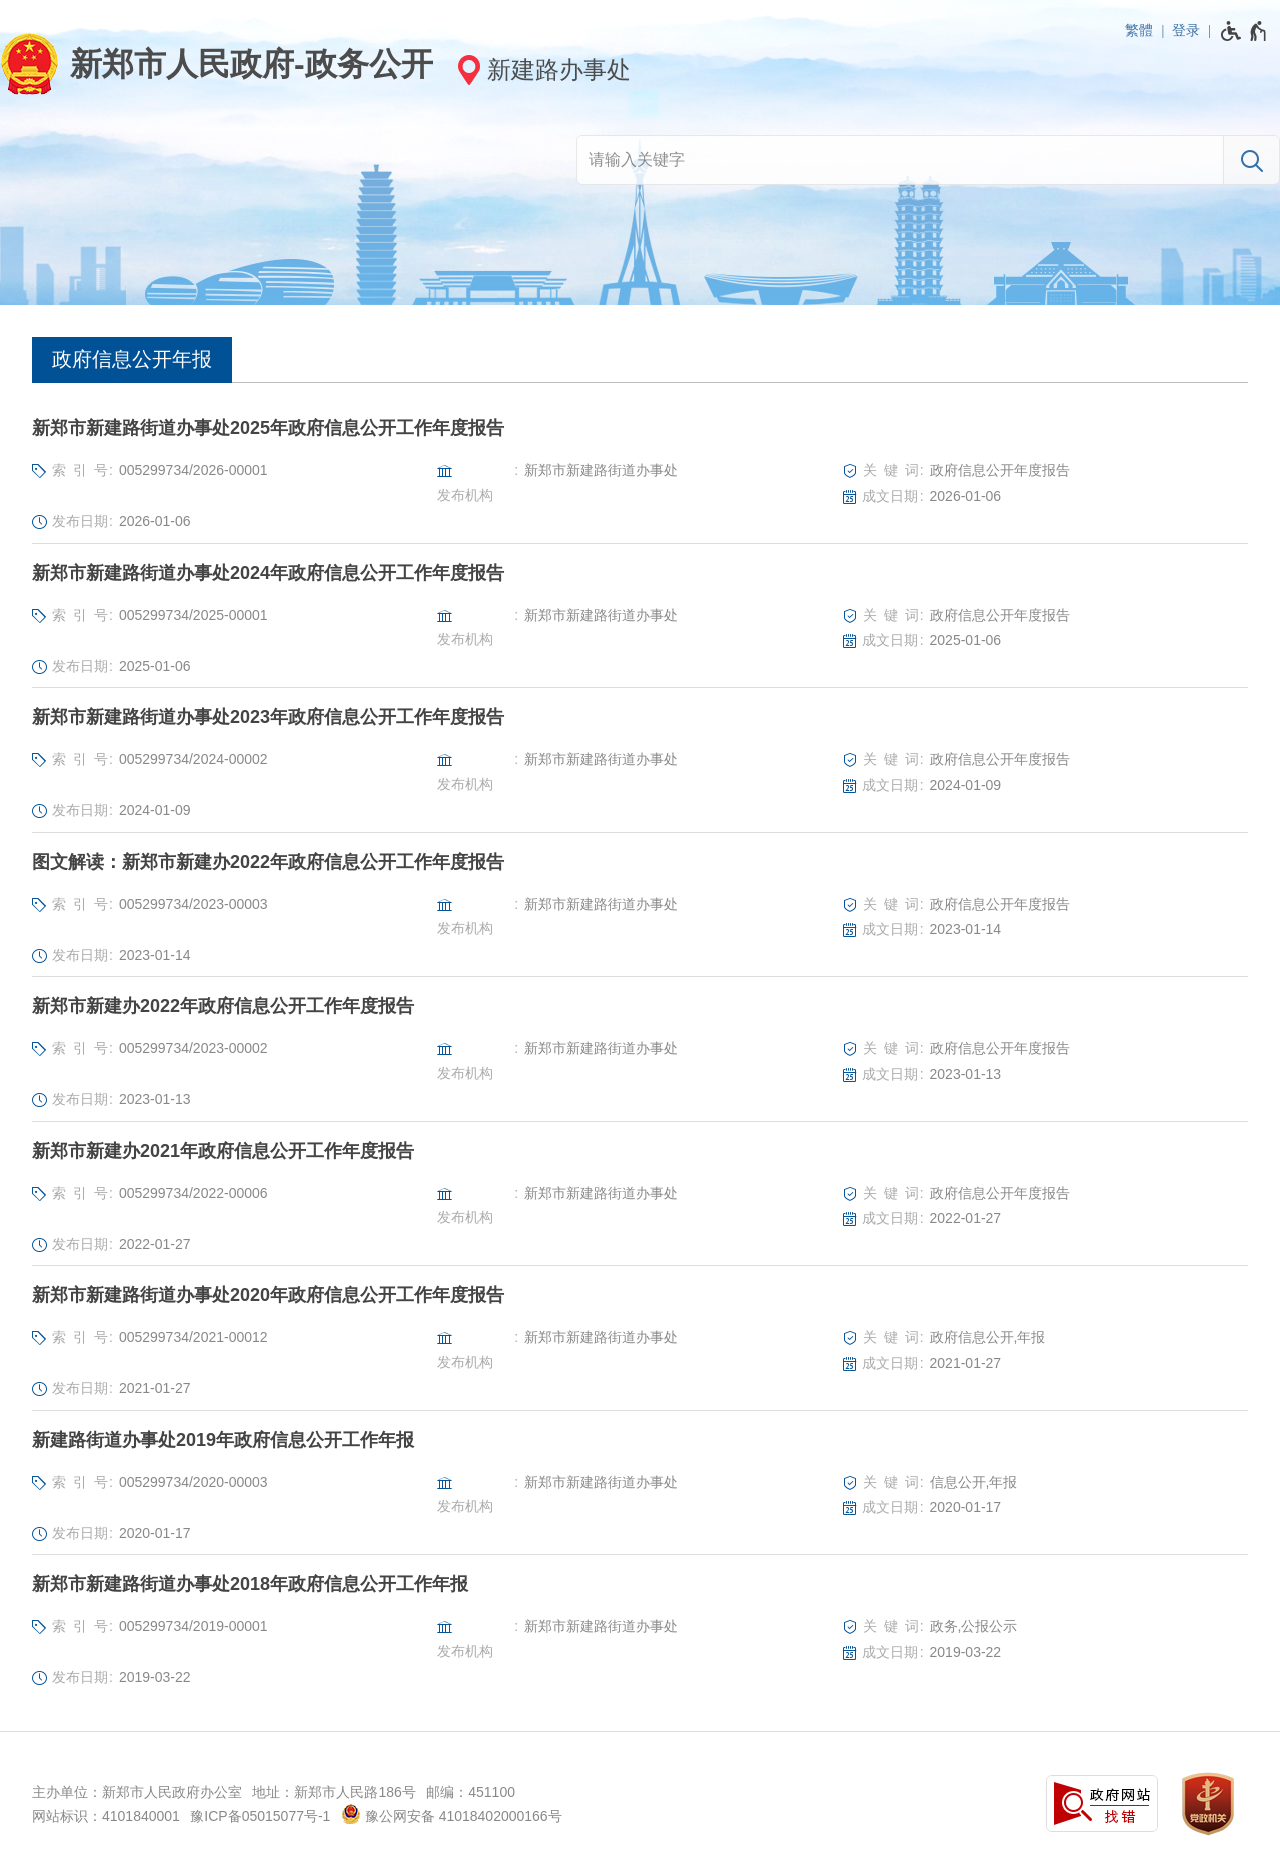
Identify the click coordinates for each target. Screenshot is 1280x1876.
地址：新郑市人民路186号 (333, 1792)
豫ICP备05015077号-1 (260, 1816)
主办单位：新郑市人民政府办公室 (137, 1792)
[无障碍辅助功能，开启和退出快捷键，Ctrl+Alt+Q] (1244, 31)
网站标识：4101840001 (106, 1816)
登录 (1186, 30)
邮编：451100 (470, 1792)
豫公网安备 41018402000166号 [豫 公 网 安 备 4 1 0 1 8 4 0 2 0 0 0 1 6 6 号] (451, 1814)
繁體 (1139, 30)
